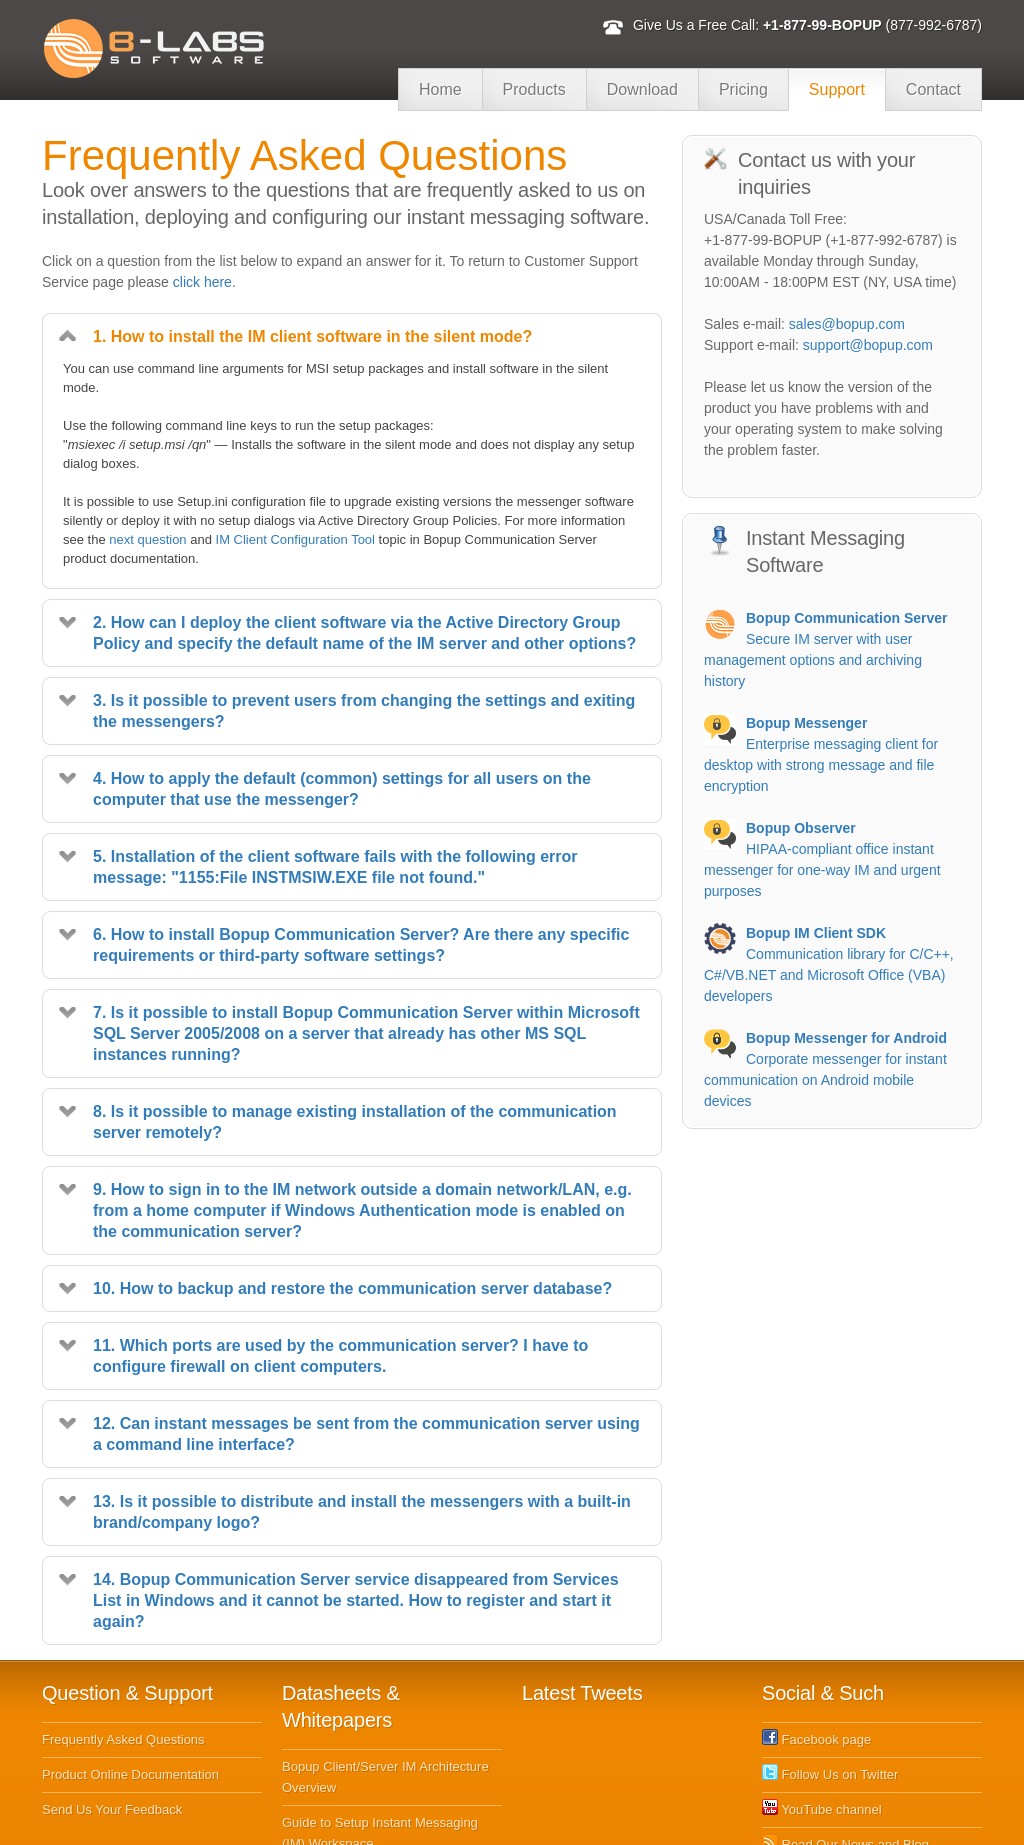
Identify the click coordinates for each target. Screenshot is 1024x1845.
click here (202, 282)
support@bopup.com (868, 345)
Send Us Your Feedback (112, 1727)
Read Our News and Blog (845, 1762)
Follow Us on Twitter (830, 1692)
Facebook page (816, 1657)
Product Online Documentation (130, 1692)
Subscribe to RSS (823, 1797)
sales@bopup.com (847, 324)
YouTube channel (822, 1727)
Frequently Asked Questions (123, 1657)
